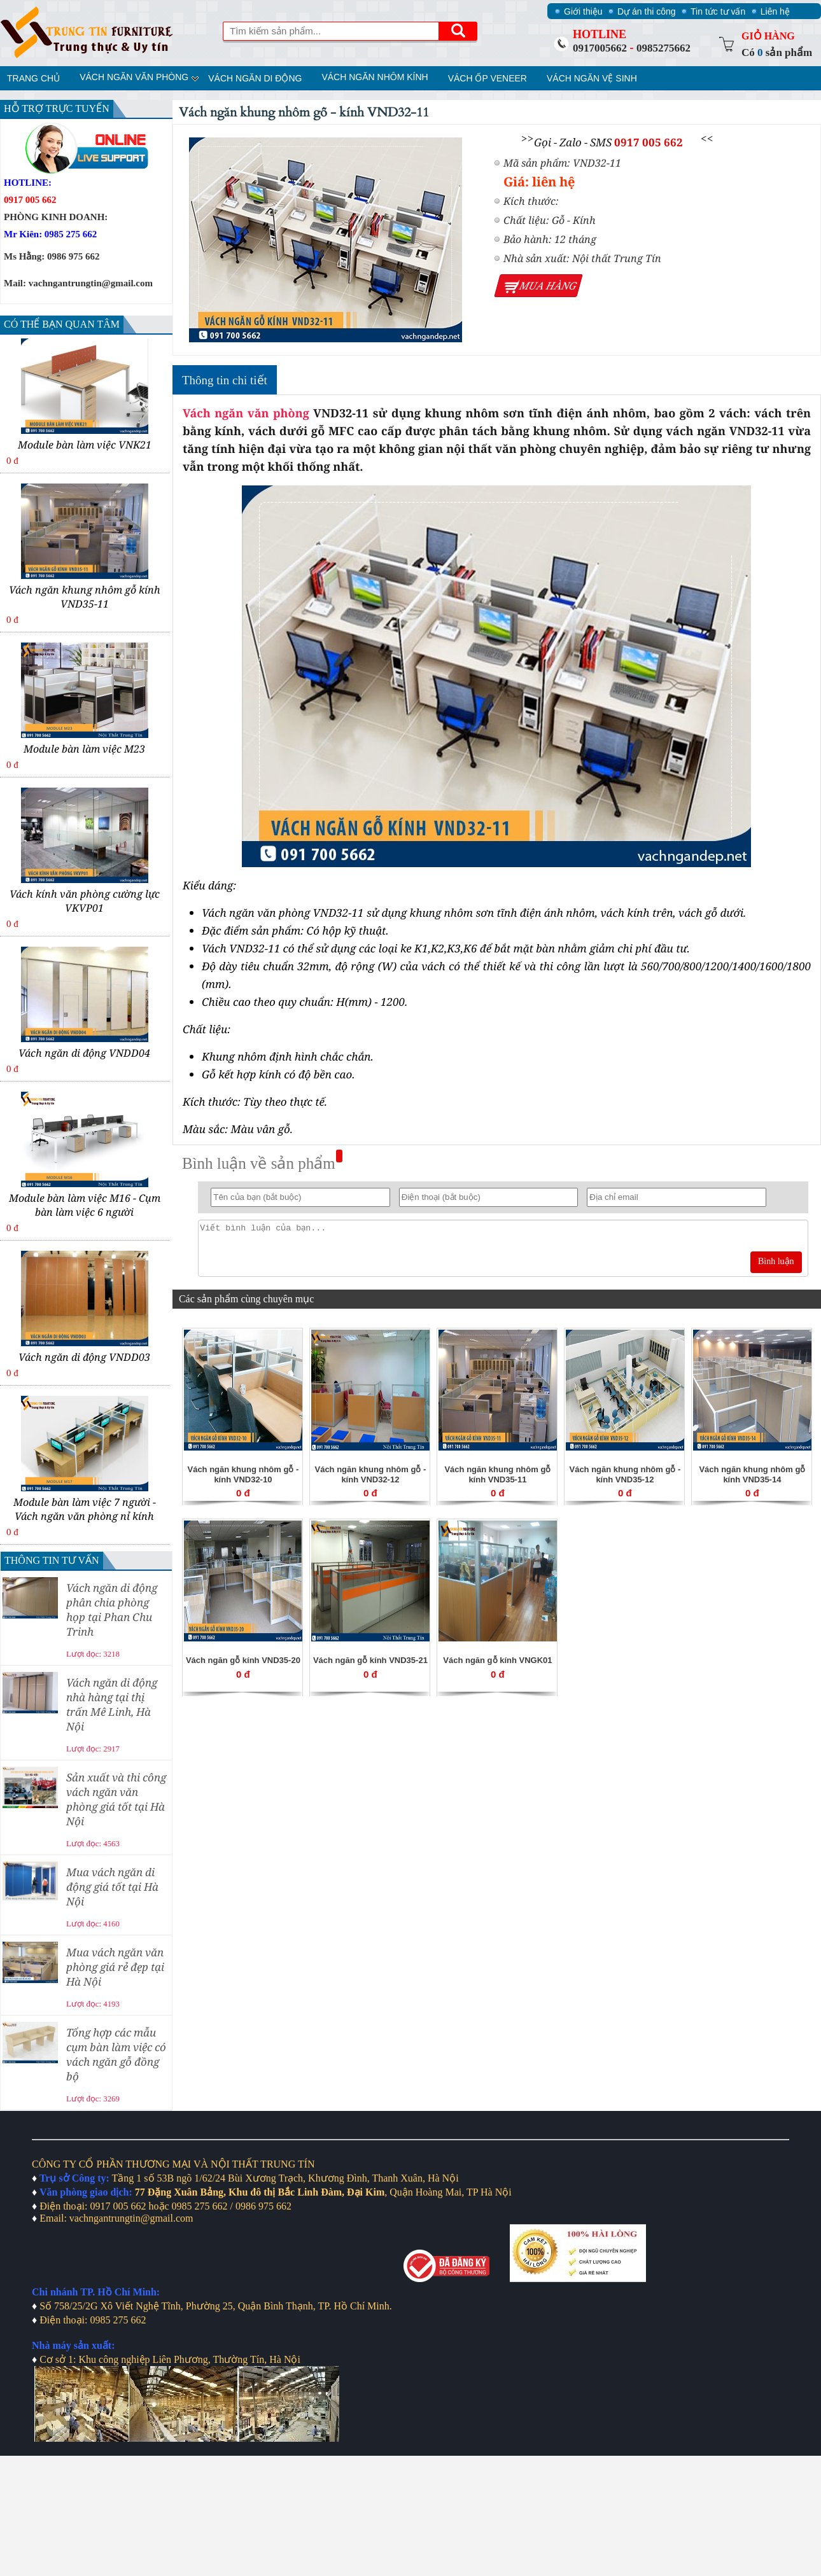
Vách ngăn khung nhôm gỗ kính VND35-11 (84, 597)
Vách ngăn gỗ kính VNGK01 (497, 1660)
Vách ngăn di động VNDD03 (84, 1357)
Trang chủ (33, 78)
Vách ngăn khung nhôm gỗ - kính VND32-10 (242, 1474)
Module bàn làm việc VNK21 (84, 445)
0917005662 (600, 48)
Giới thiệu (583, 11)
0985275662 (663, 48)
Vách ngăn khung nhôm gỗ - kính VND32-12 (370, 1474)
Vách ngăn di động (255, 78)
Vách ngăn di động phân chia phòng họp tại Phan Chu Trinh (111, 1609)
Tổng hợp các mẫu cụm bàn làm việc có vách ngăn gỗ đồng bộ (116, 2054)
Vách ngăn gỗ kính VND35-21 (370, 1660)
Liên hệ (775, 11)
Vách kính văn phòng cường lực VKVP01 (85, 901)
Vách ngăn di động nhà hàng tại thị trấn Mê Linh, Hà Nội (111, 1704)
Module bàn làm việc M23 (84, 749)
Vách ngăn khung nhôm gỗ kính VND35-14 (752, 1474)
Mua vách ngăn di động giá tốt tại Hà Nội (112, 1887)
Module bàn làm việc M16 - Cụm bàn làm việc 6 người (84, 1205)
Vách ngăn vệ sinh (592, 78)
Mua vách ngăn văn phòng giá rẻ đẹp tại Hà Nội (115, 1967)
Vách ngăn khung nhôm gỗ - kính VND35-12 (624, 1474)
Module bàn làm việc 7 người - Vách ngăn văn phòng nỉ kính (84, 1509)
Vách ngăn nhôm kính (374, 77)
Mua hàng (548, 286)
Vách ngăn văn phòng (134, 77)
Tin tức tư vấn (718, 11)
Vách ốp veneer (487, 78)
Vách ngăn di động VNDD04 (84, 1053)
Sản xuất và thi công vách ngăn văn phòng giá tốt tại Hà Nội (116, 1799)
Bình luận (776, 1261)
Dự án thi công (646, 11)
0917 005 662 (648, 142)
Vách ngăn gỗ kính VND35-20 (243, 1660)
